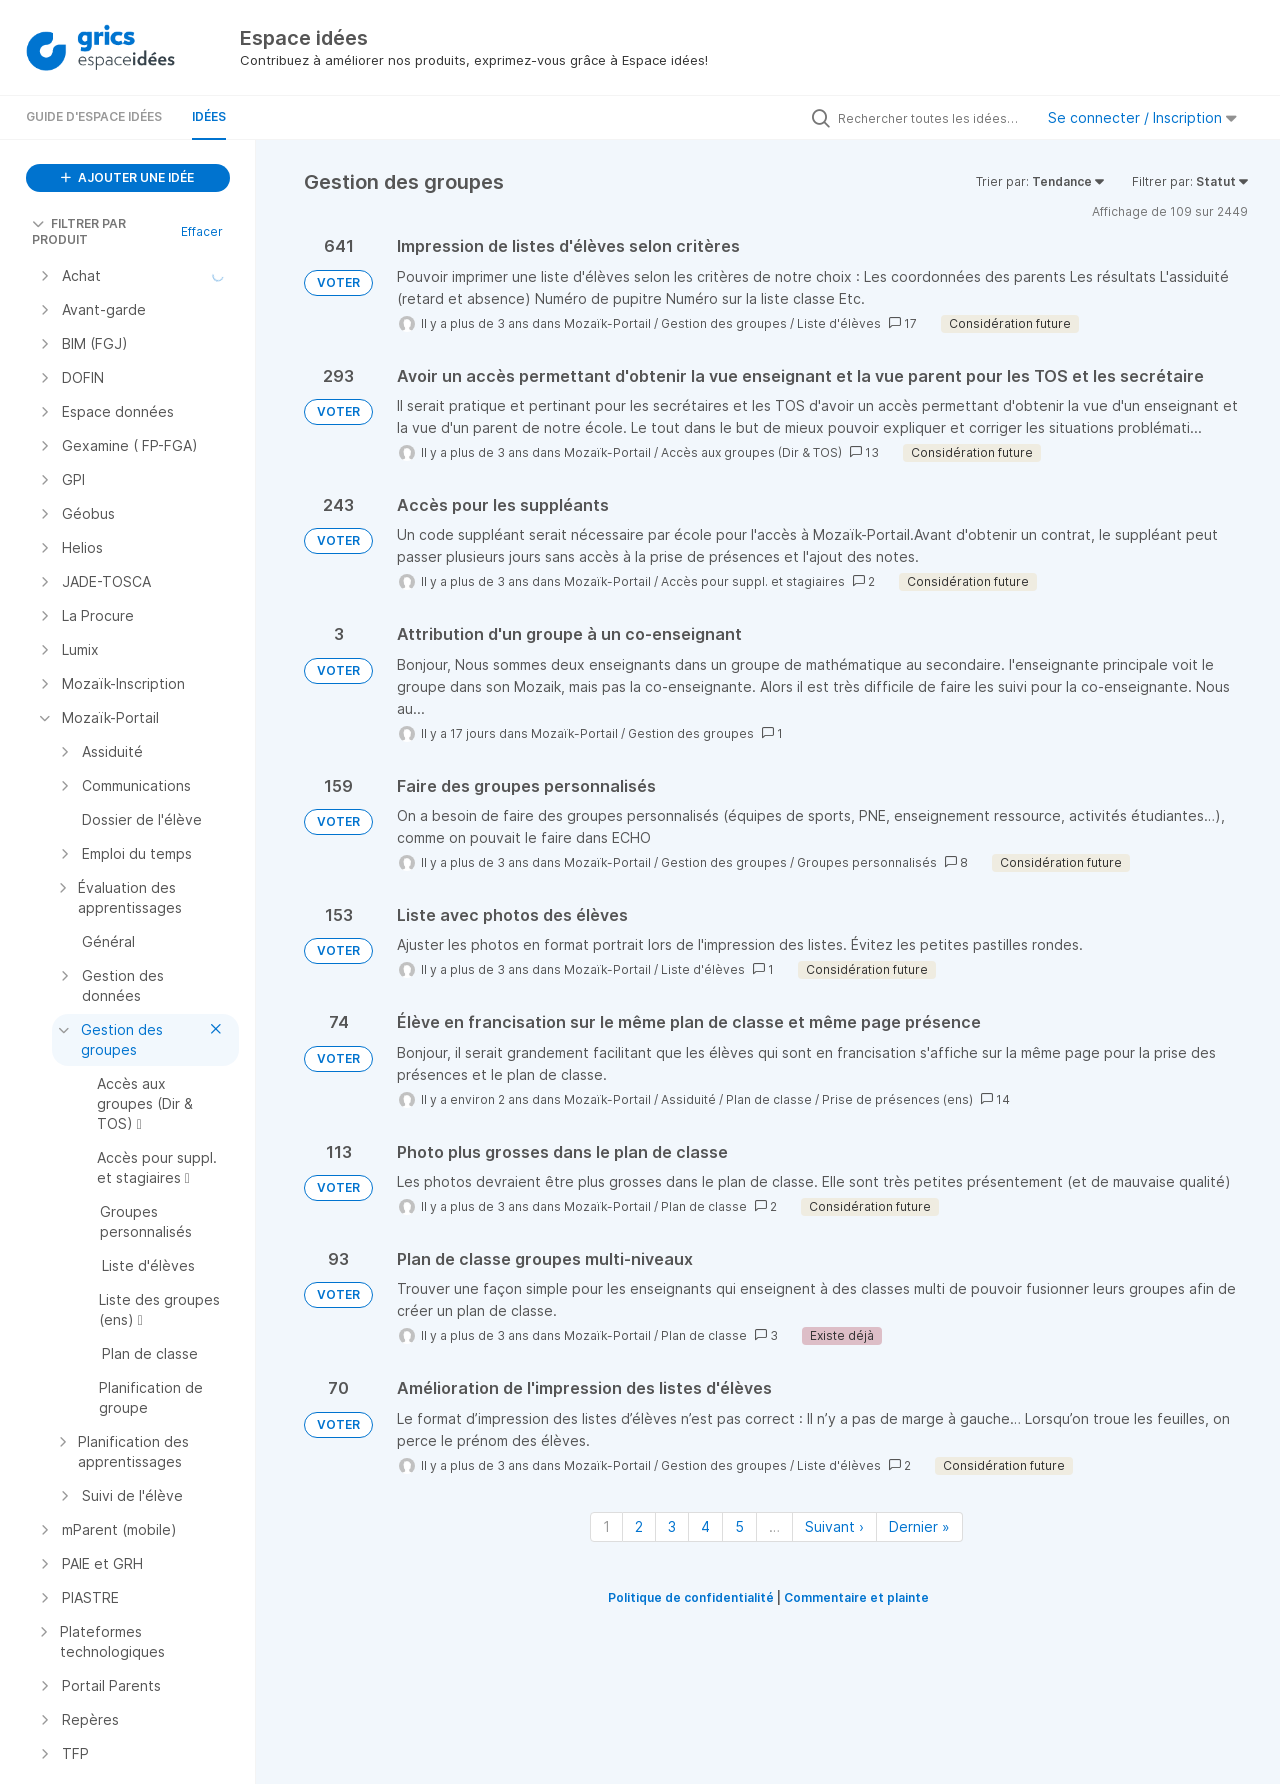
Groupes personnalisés (867, 862)
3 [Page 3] (672, 1526)
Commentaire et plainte (856, 1597)
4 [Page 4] (705, 1526)
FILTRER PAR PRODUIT (79, 231)
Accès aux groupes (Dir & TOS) (751, 452)
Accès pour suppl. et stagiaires (753, 581)
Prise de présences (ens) (897, 1099)
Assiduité (688, 1099)
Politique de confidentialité (691, 1597)
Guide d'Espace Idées (94, 116)
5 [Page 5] (739, 1526)
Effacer (202, 231)
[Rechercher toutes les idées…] (931, 118)
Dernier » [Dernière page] (919, 1526)
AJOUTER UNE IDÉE (127, 177)
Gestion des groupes (724, 323)
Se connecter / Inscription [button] (1142, 117)
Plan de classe (769, 1099)
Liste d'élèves (839, 323)
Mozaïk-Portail (607, 323)
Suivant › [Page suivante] (834, 1526)
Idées (209, 116)
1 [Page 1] (606, 1526)
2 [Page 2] (639, 1526)
